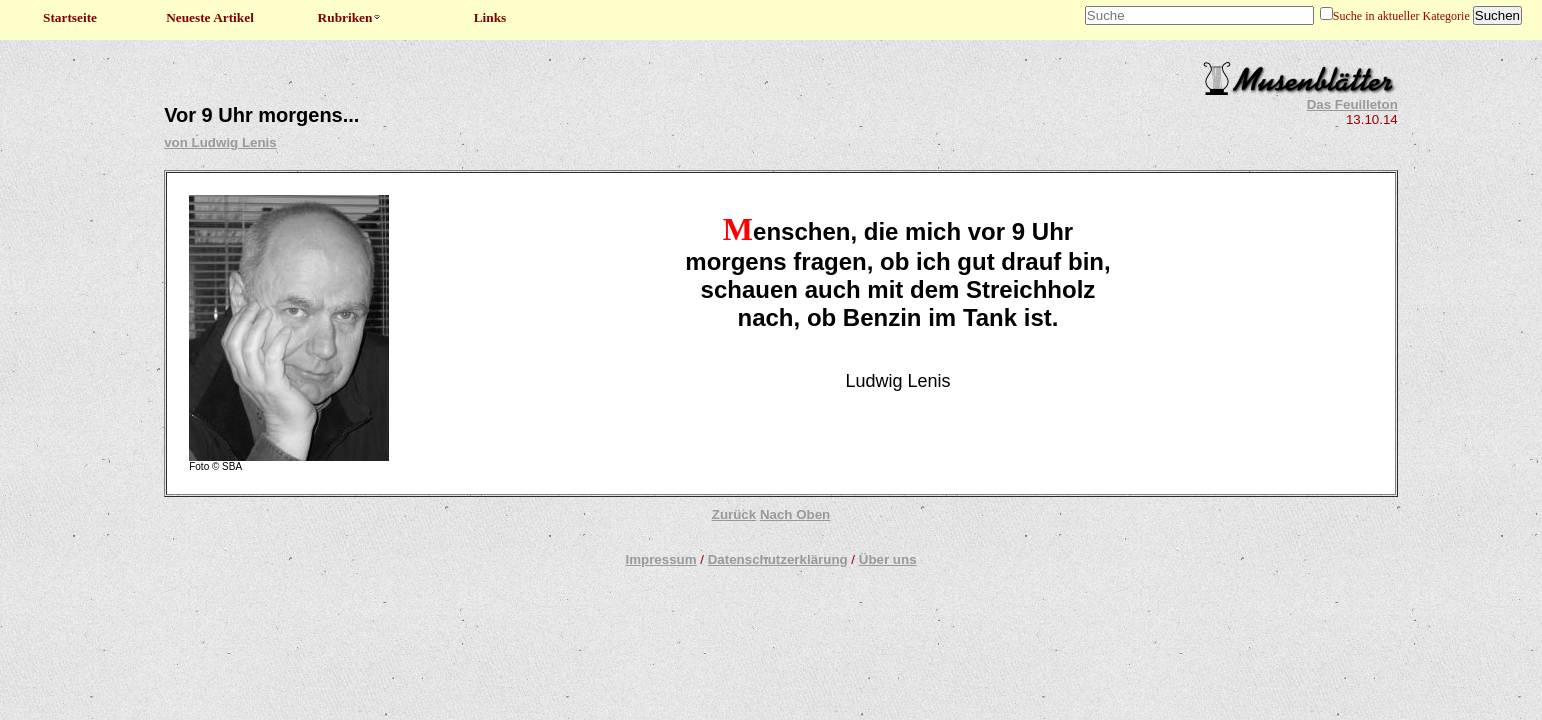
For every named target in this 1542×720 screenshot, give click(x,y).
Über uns (888, 559)
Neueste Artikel (210, 17)
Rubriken (350, 17)
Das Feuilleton (1352, 104)
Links (490, 17)
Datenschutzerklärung (778, 559)
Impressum (660, 559)
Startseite (70, 17)
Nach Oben (795, 514)
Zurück (734, 514)
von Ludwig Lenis (220, 142)
